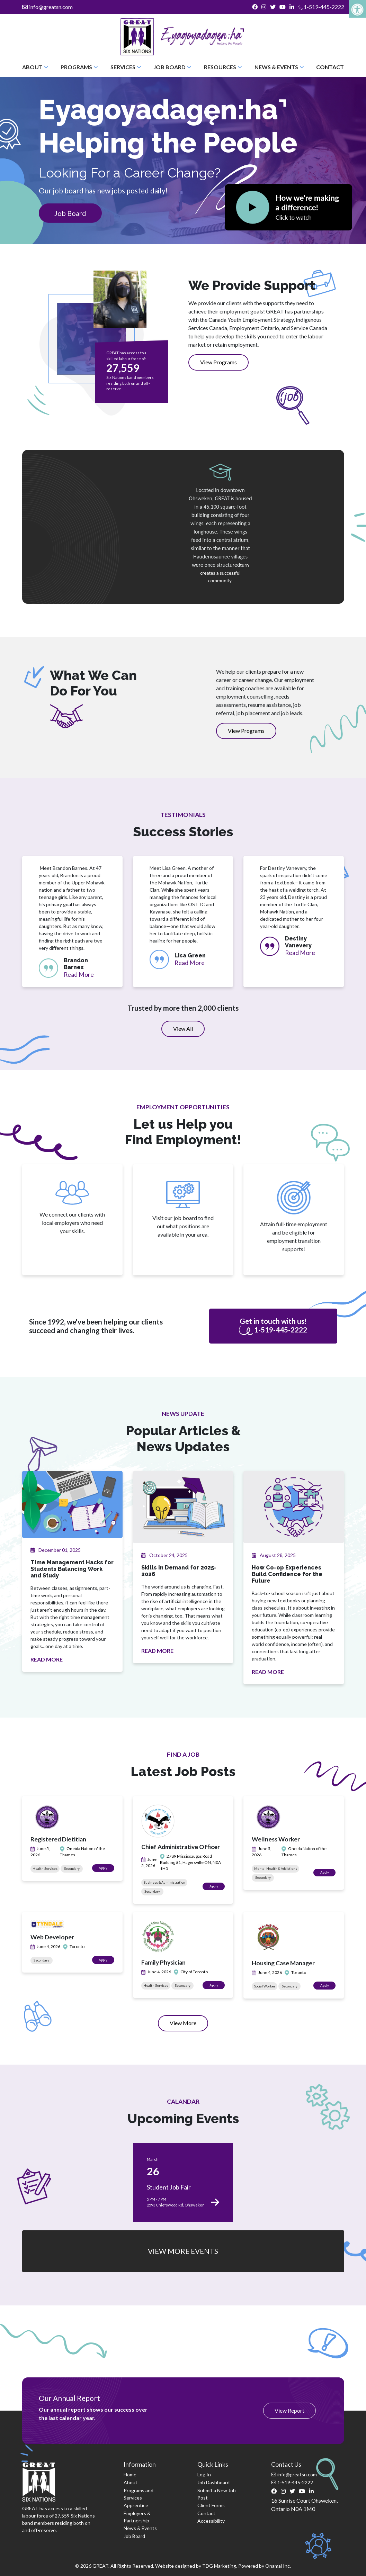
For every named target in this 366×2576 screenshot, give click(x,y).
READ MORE (46, 1659)
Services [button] (125, 67)
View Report (289, 2410)
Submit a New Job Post (216, 2494)
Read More (79, 974)
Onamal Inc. (278, 2566)
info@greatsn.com (47, 6)
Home (130, 2474)
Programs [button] (79, 67)
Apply (106, 1868)
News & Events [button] (279, 67)
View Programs (218, 362)
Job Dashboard (213, 2482)
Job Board (70, 213)
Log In (204, 2474)
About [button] (35, 67)
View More (189, 2025)
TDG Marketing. (219, 2566)
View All (183, 1028)
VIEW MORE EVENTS (183, 2251)
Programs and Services (138, 2494)
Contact (330, 67)
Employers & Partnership (137, 2516)
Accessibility (211, 2521)
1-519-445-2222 (321, 6)
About (130, 2482)
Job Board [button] (172, 67)
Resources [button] (223, 67)
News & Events (140, 2528)
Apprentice (136, 2505)
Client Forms (211, 2505)
